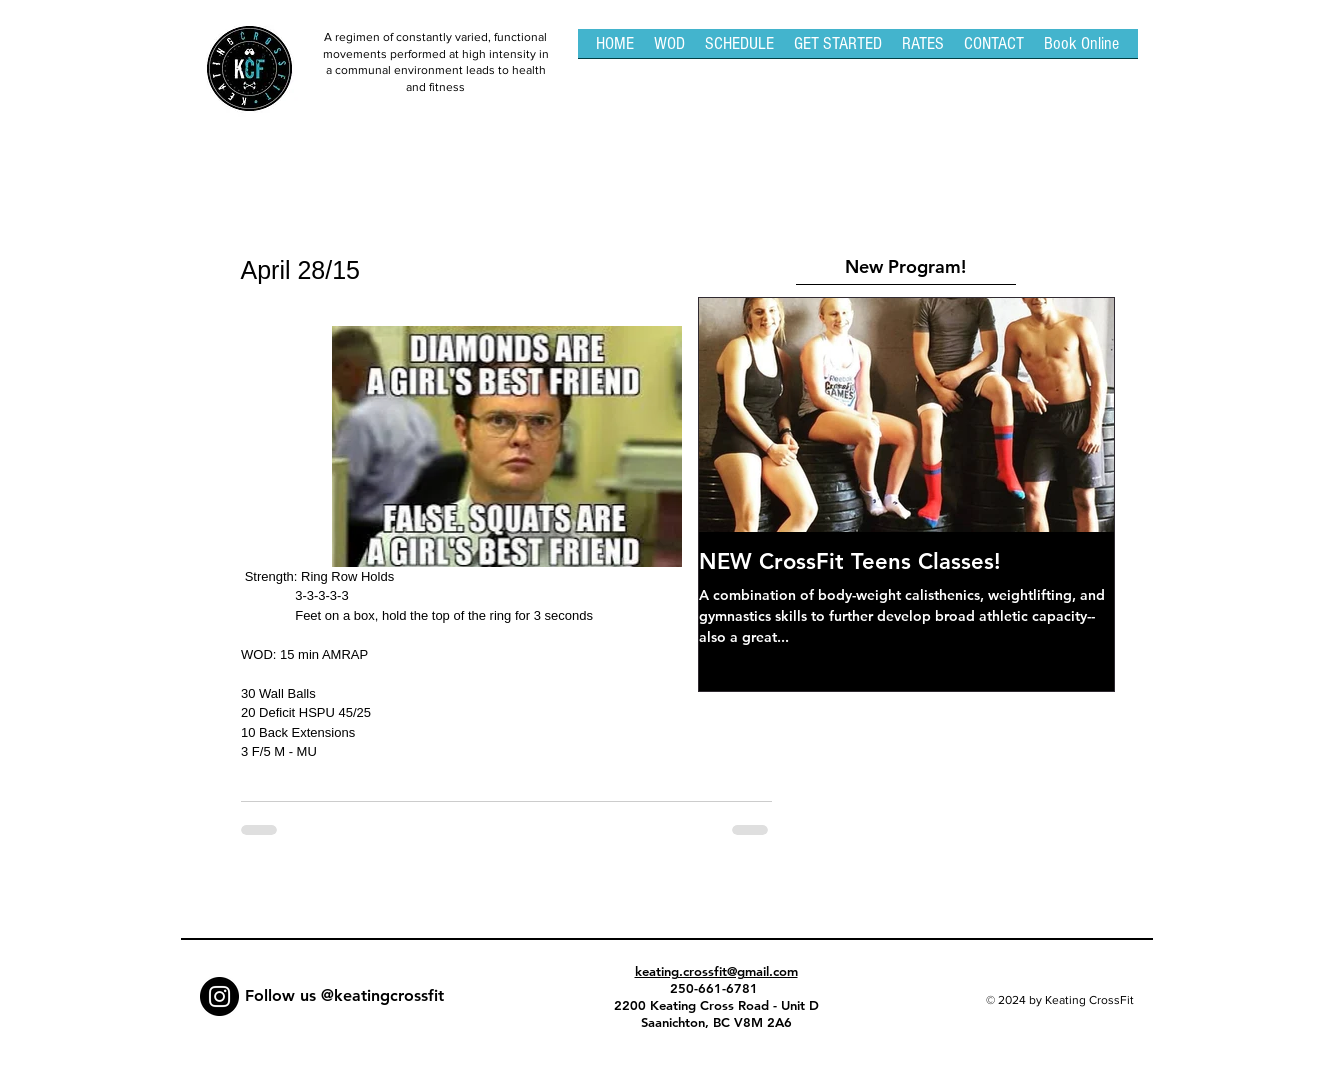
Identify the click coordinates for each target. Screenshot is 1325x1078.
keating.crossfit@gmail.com (716, 971)
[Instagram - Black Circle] (219, 996)
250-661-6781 (716, 988)
